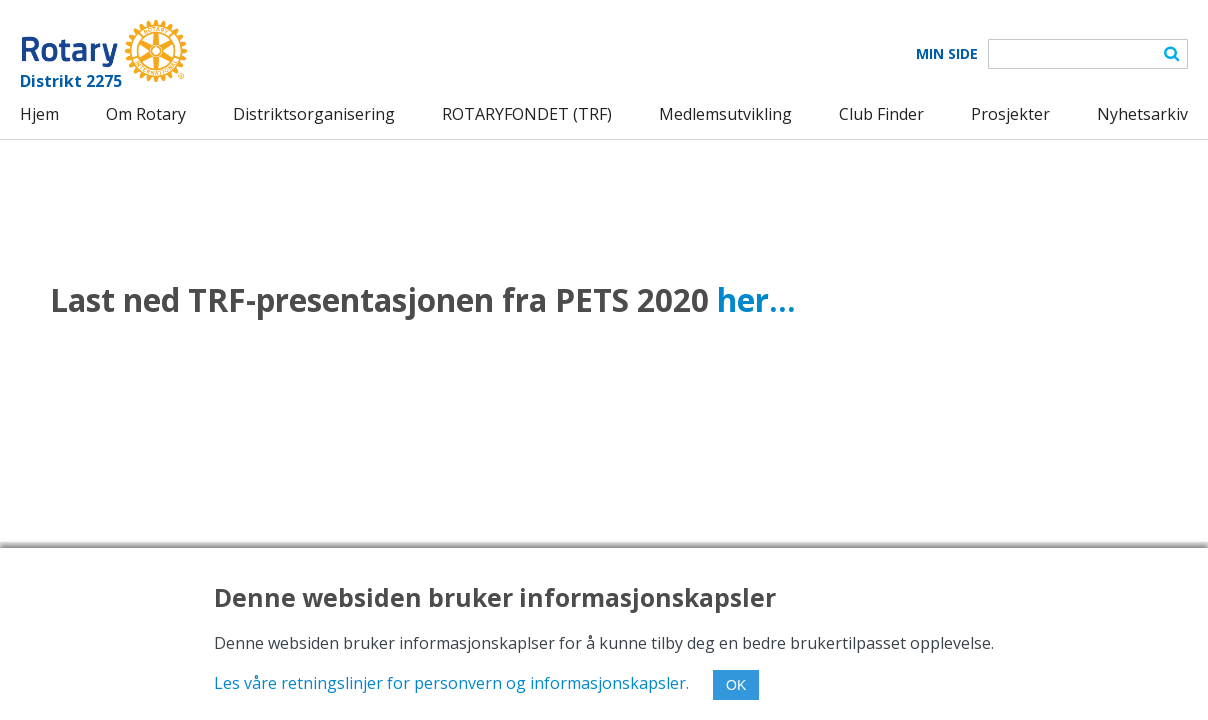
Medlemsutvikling (725, 114)
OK (736, 685)
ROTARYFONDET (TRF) (527, 114)
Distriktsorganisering (314, 114)
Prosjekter (1010, 114)
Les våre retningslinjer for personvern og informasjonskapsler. (451, 683)
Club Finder (881, 114)
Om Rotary (146, 114)
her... (756, 299)
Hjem (39, 114)
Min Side (947, 54)
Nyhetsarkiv (1142, 114)
